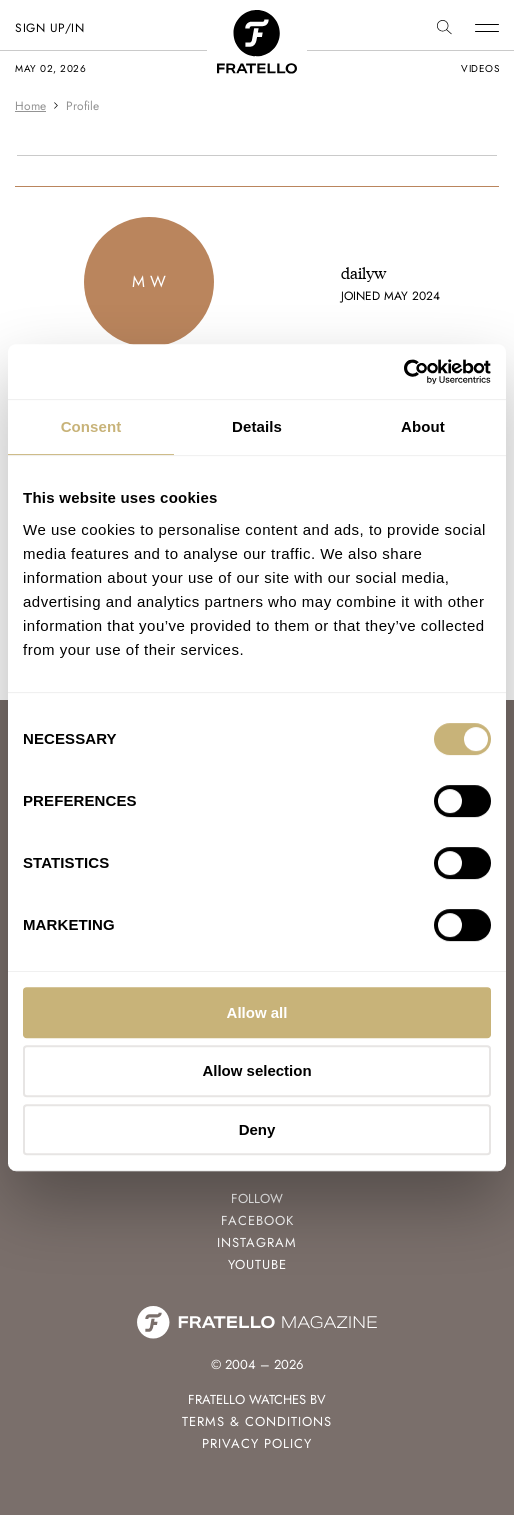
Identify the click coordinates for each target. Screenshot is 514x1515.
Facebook (257, 1220)
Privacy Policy (257, 1443)
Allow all (257, 1012)
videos (480, 68)
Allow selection (256, 1070)
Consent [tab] (91, 426)
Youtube (257, 1264)
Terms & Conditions (257, 1421)
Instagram (257, 1242)
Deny (257, 1129)
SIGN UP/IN (49, 28)
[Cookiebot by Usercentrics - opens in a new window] (403, 372)
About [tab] (423, 426)
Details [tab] (257, 426)
